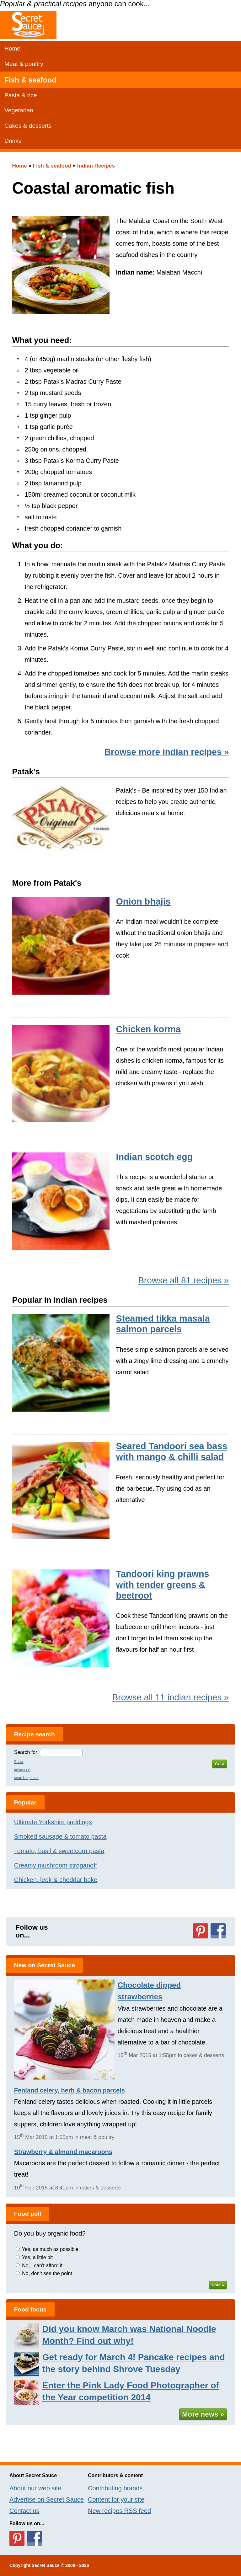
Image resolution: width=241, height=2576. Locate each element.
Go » (219, 1763)
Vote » (218, 2285)
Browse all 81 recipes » (183, 1280)
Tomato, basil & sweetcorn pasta (59, 1850)
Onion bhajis (143, 901)
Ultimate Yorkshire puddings (53, 1822)
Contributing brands (115, 2488)
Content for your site (116, 2499)
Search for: (26, 1752)
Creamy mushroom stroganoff (55, 1865)
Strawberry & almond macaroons (63, 2151)
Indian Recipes (96, 166)
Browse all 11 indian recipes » (170, 1697)
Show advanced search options (26, 1770)
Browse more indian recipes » (166, 752)
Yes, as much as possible (50, 2249)
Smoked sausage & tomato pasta (60, 1836)
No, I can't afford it (42, 2265)
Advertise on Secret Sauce (46, 2499)
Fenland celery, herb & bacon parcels (69, 2090)
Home (12, 48)
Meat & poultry (23, 64)
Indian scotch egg (154, 1157)
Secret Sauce (46, 2565)
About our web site (35, 2488)
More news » (203, 2414)
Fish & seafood (30, 80)
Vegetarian (18, 110)
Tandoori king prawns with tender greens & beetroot (162, 1585)
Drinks (12, 140)
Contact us (24, 2510)
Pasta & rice (20, 95)
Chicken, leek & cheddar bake (56, 1879)
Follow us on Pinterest (200, 1930)
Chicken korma (148, 1029)
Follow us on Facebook (218, 1930)
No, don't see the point (47, 2273)
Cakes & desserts (27, 125)
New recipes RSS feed (119, 2510)
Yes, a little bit (37, 2257)
